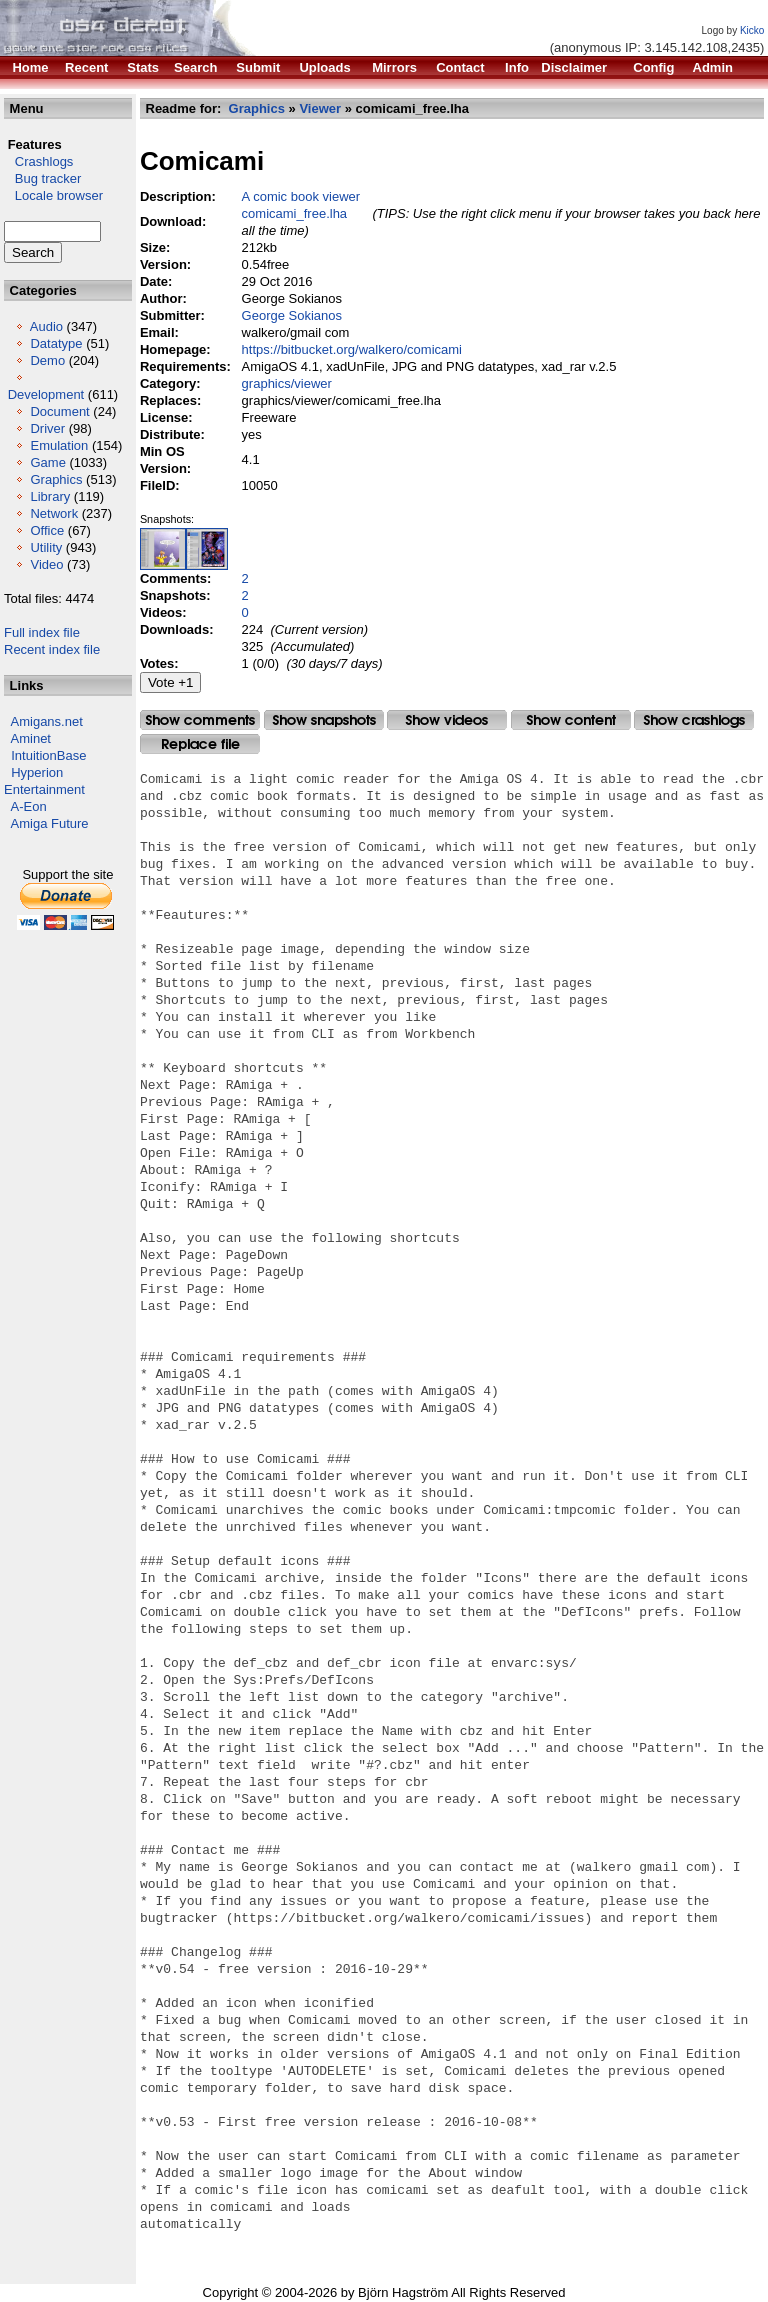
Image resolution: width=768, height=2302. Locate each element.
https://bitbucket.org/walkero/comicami (352, 349)
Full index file (42, 632)
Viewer (321, 108)
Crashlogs (38, 161)
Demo (47, 360)
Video (46, 564)
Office (47, 530)
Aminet (31, 738)
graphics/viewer (287, 383)
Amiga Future (50, 823)
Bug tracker (42, 178)
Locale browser (53, 195)
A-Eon (29, 806)
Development (46, 394)
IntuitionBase (48, 755)
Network (54, 513)
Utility (46, 547)
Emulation (59, 445)
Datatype (56, 343)
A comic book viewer (301, 196)
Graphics (56, 479)
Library (50, 496)
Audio (46, 326)
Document (59, 411)
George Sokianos (292, 315)
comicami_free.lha (295, 213)
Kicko (752, 30)
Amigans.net (47, 721)
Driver (47, 428)
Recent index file (52, 649)
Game (47, 462)
